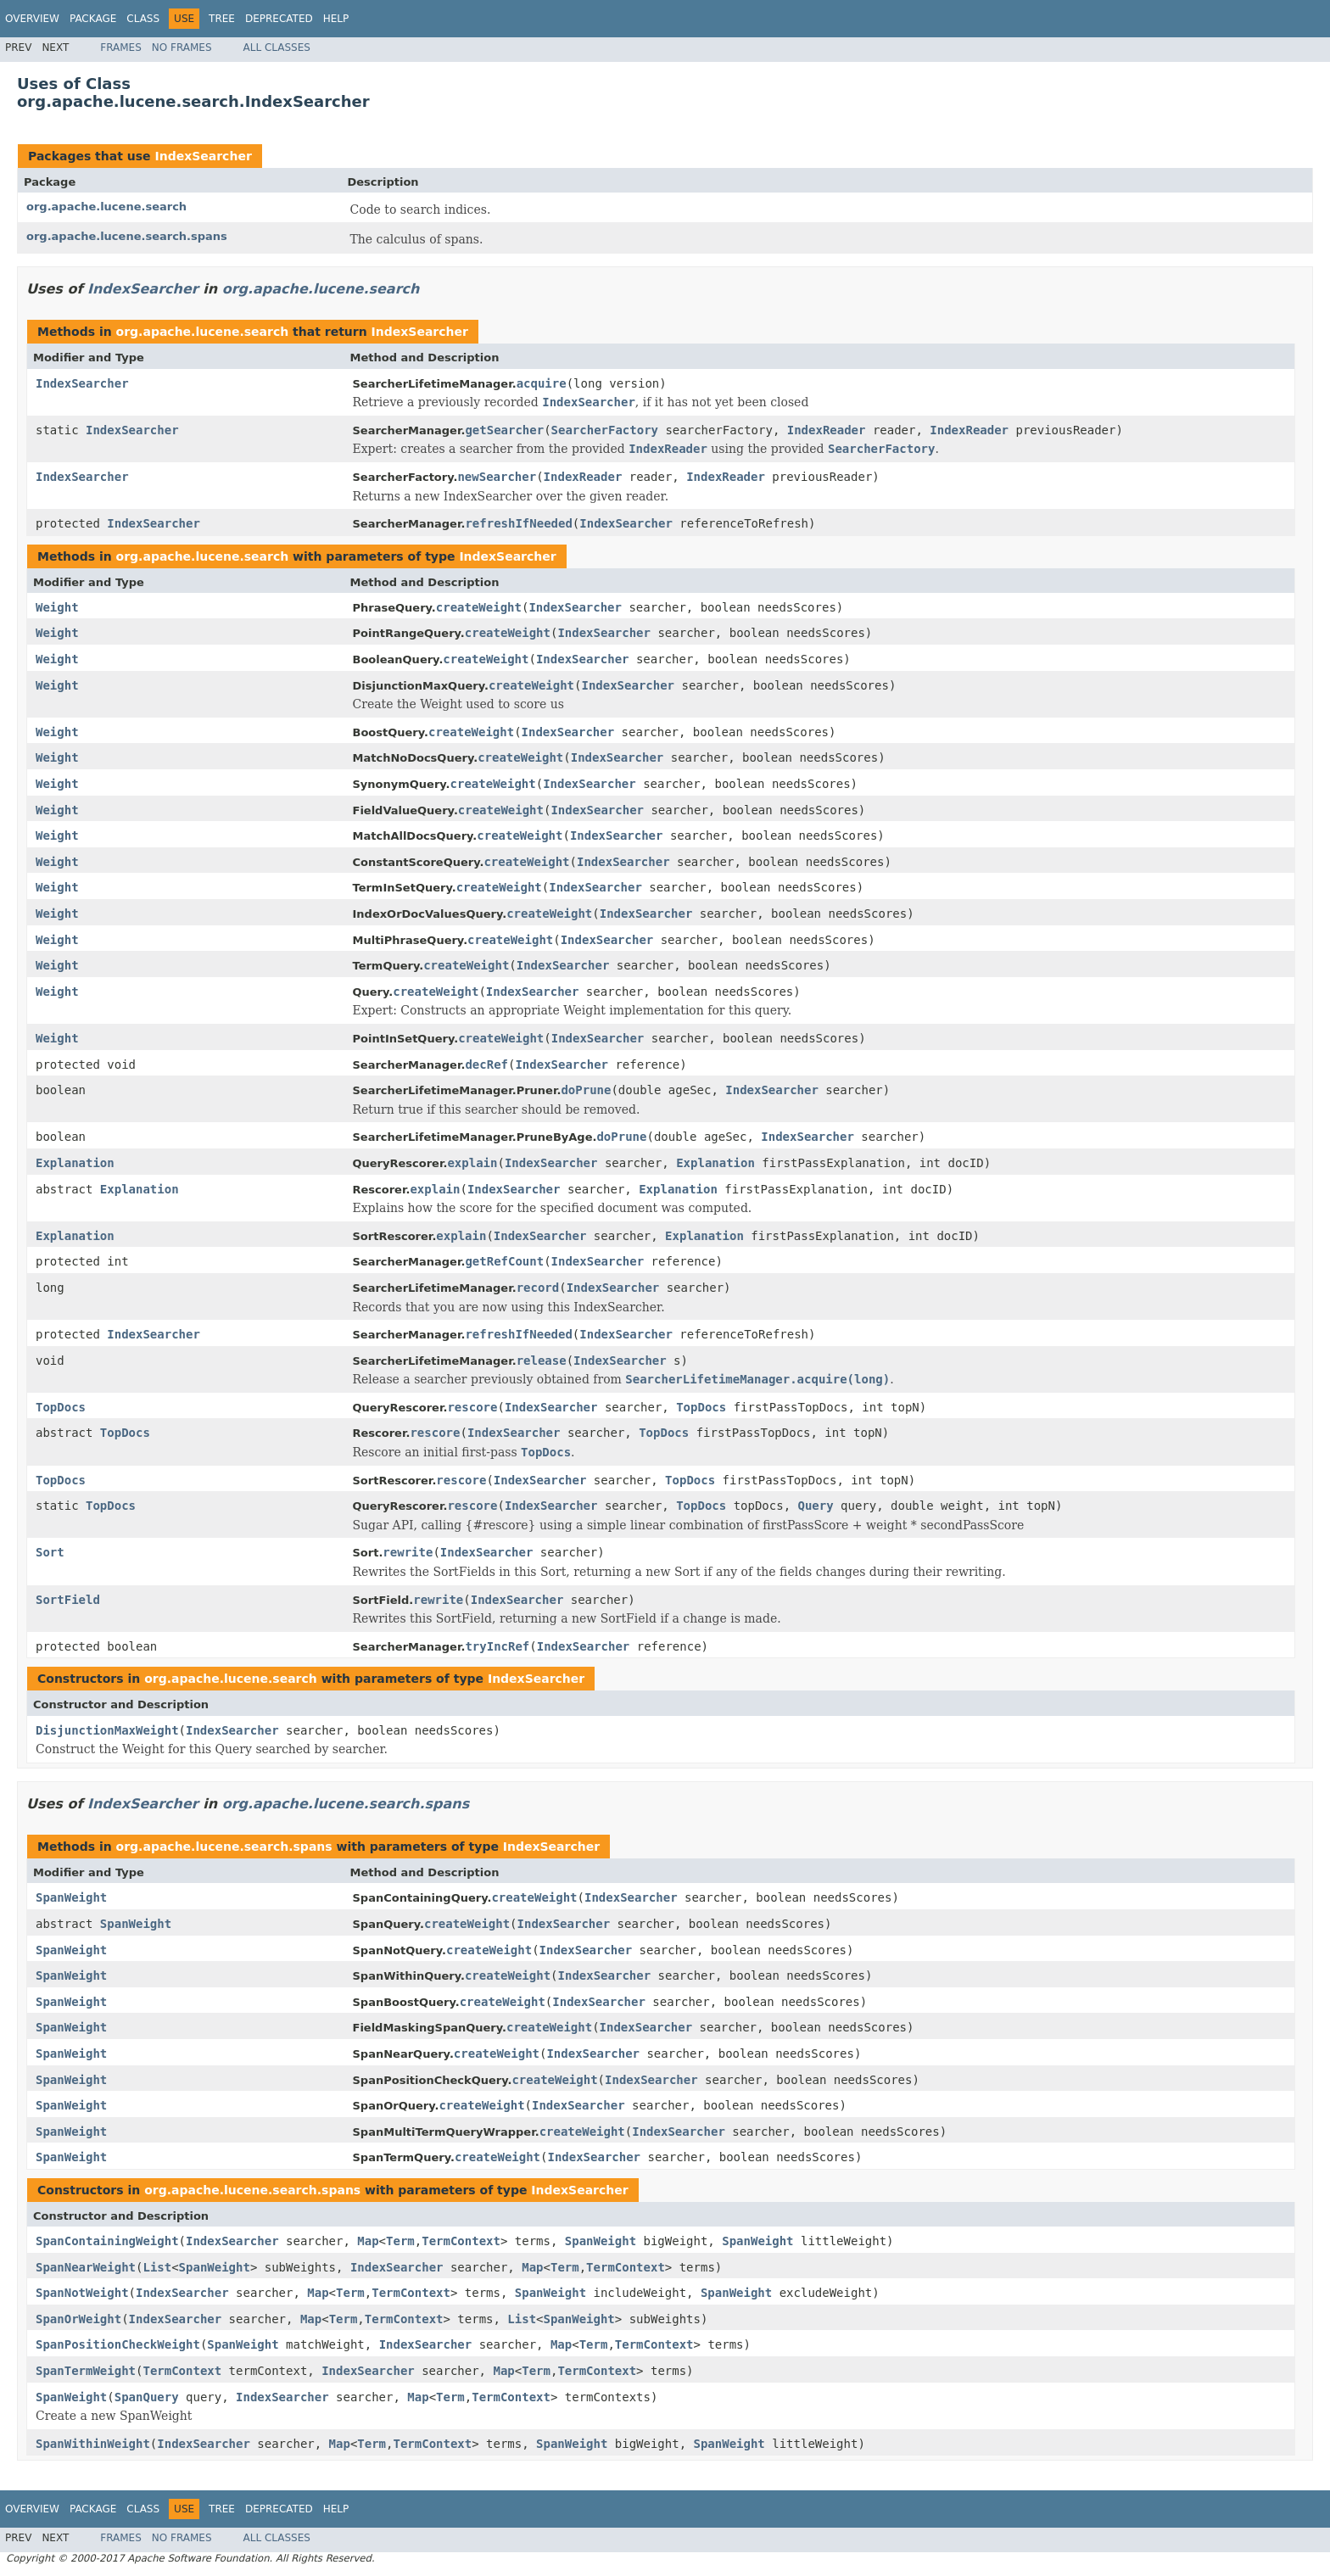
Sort (50, 1552)
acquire (542, 383)
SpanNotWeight (82, 2292)
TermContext (461, 2241)
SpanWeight (71, 1897)
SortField (68, 1600)
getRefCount (504, 1261)
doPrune (586, 1090)
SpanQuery (147, 2397)
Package (93, 19)
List (156, 2267)
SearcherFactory (604, 430)
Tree (222, 19)
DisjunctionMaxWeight (107, 1730)
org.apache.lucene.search (106, 206)
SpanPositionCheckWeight (118, 2344)
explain (472, 1163)
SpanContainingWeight (107, 2241)
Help (336, 19)
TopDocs (61, 1407)
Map (367, 2241)
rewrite (408, 1552)
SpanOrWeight (78, 2319)
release (542, 1360)
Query (816, 1505)
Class (142, 19)
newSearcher (496, 476)
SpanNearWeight (86, 2267)
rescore (472, 1407)
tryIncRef (497, 1646)
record (538, 1287)
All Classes (276, 47)
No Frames (182, 47)
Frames (121, 47)
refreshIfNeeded (518, 523)
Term (400, 2241)
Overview (32, 19)
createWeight (479, 607)
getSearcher (504, 430)
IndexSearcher (202, 156)
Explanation (75, 1163)
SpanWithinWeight (93, 2443)
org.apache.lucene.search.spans (126, 236)
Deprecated (279, 19)
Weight (57, 607)
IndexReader (826, 430)
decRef (486, 1064)
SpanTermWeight (86, 2371)
